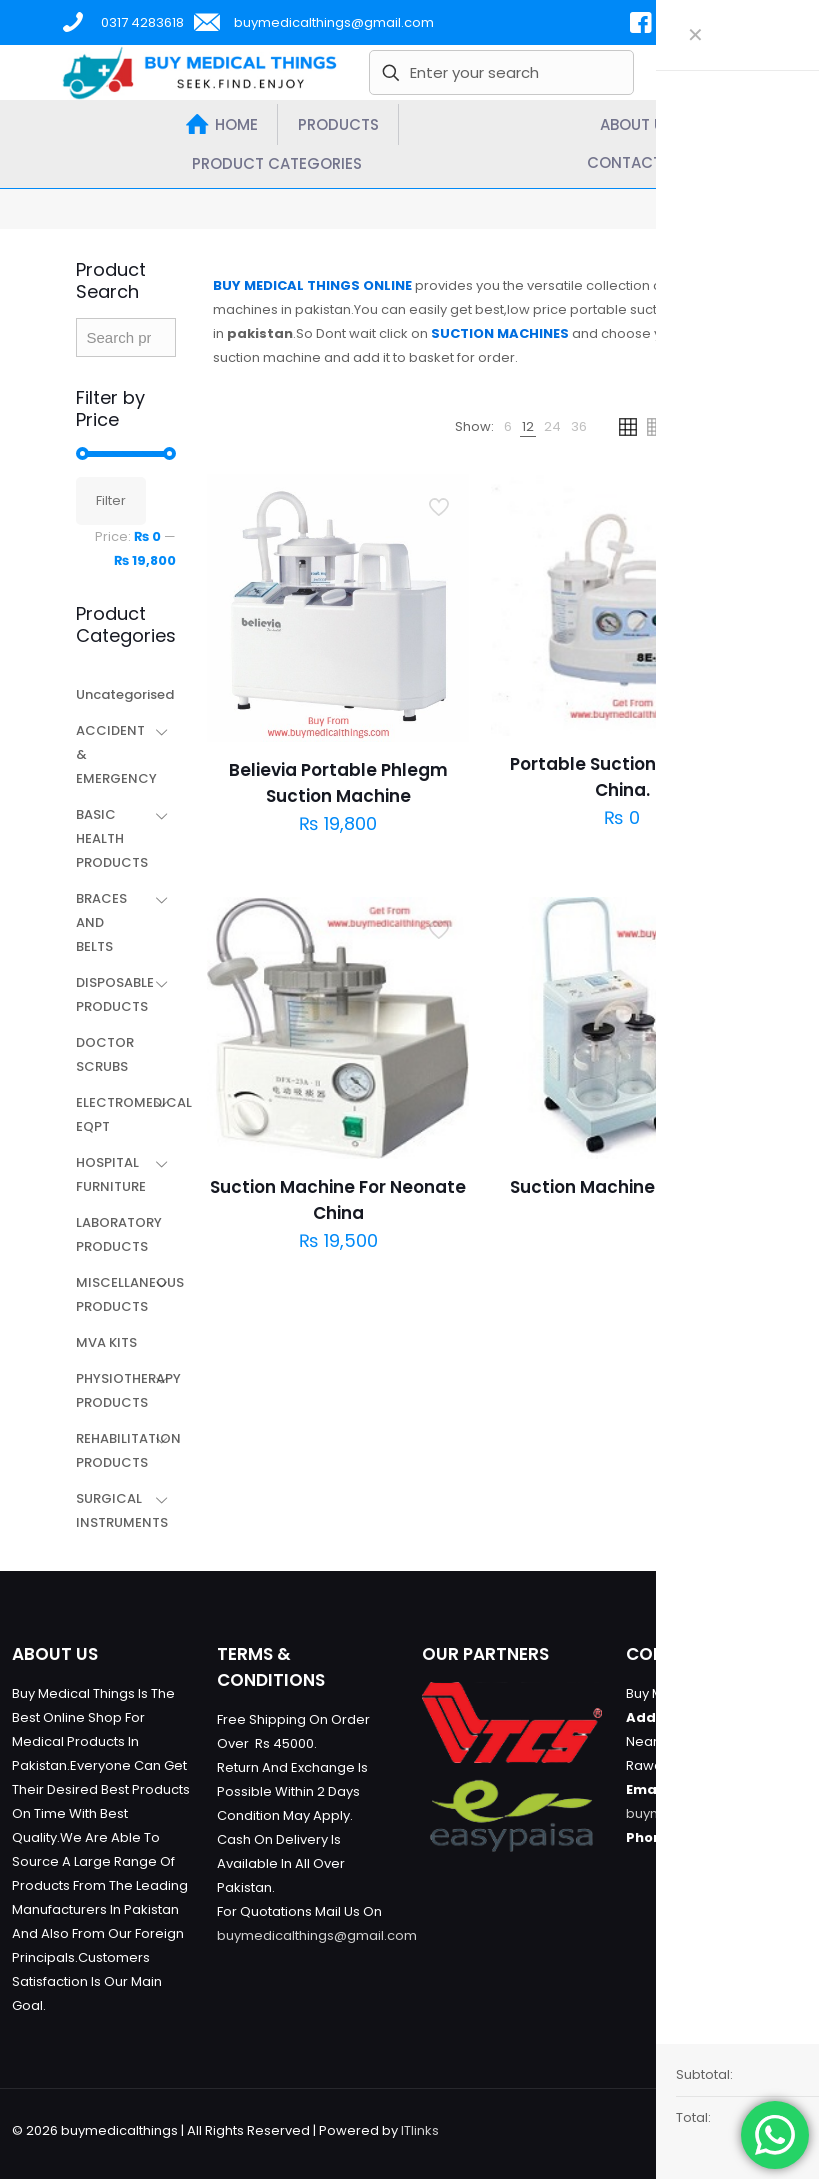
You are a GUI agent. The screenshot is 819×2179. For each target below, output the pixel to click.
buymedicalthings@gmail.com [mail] (334, 22)
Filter (111, 500)
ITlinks (420, 2130)
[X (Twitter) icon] (695, 2129)
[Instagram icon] (737, 2129)
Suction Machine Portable (622, 1187)
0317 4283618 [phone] (142, 22)
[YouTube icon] (716, 2129)
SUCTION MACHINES (500, 333)
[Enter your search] (501, 72)
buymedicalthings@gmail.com (317, 1935)
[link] (508, 427)
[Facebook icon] (674, 2129)
